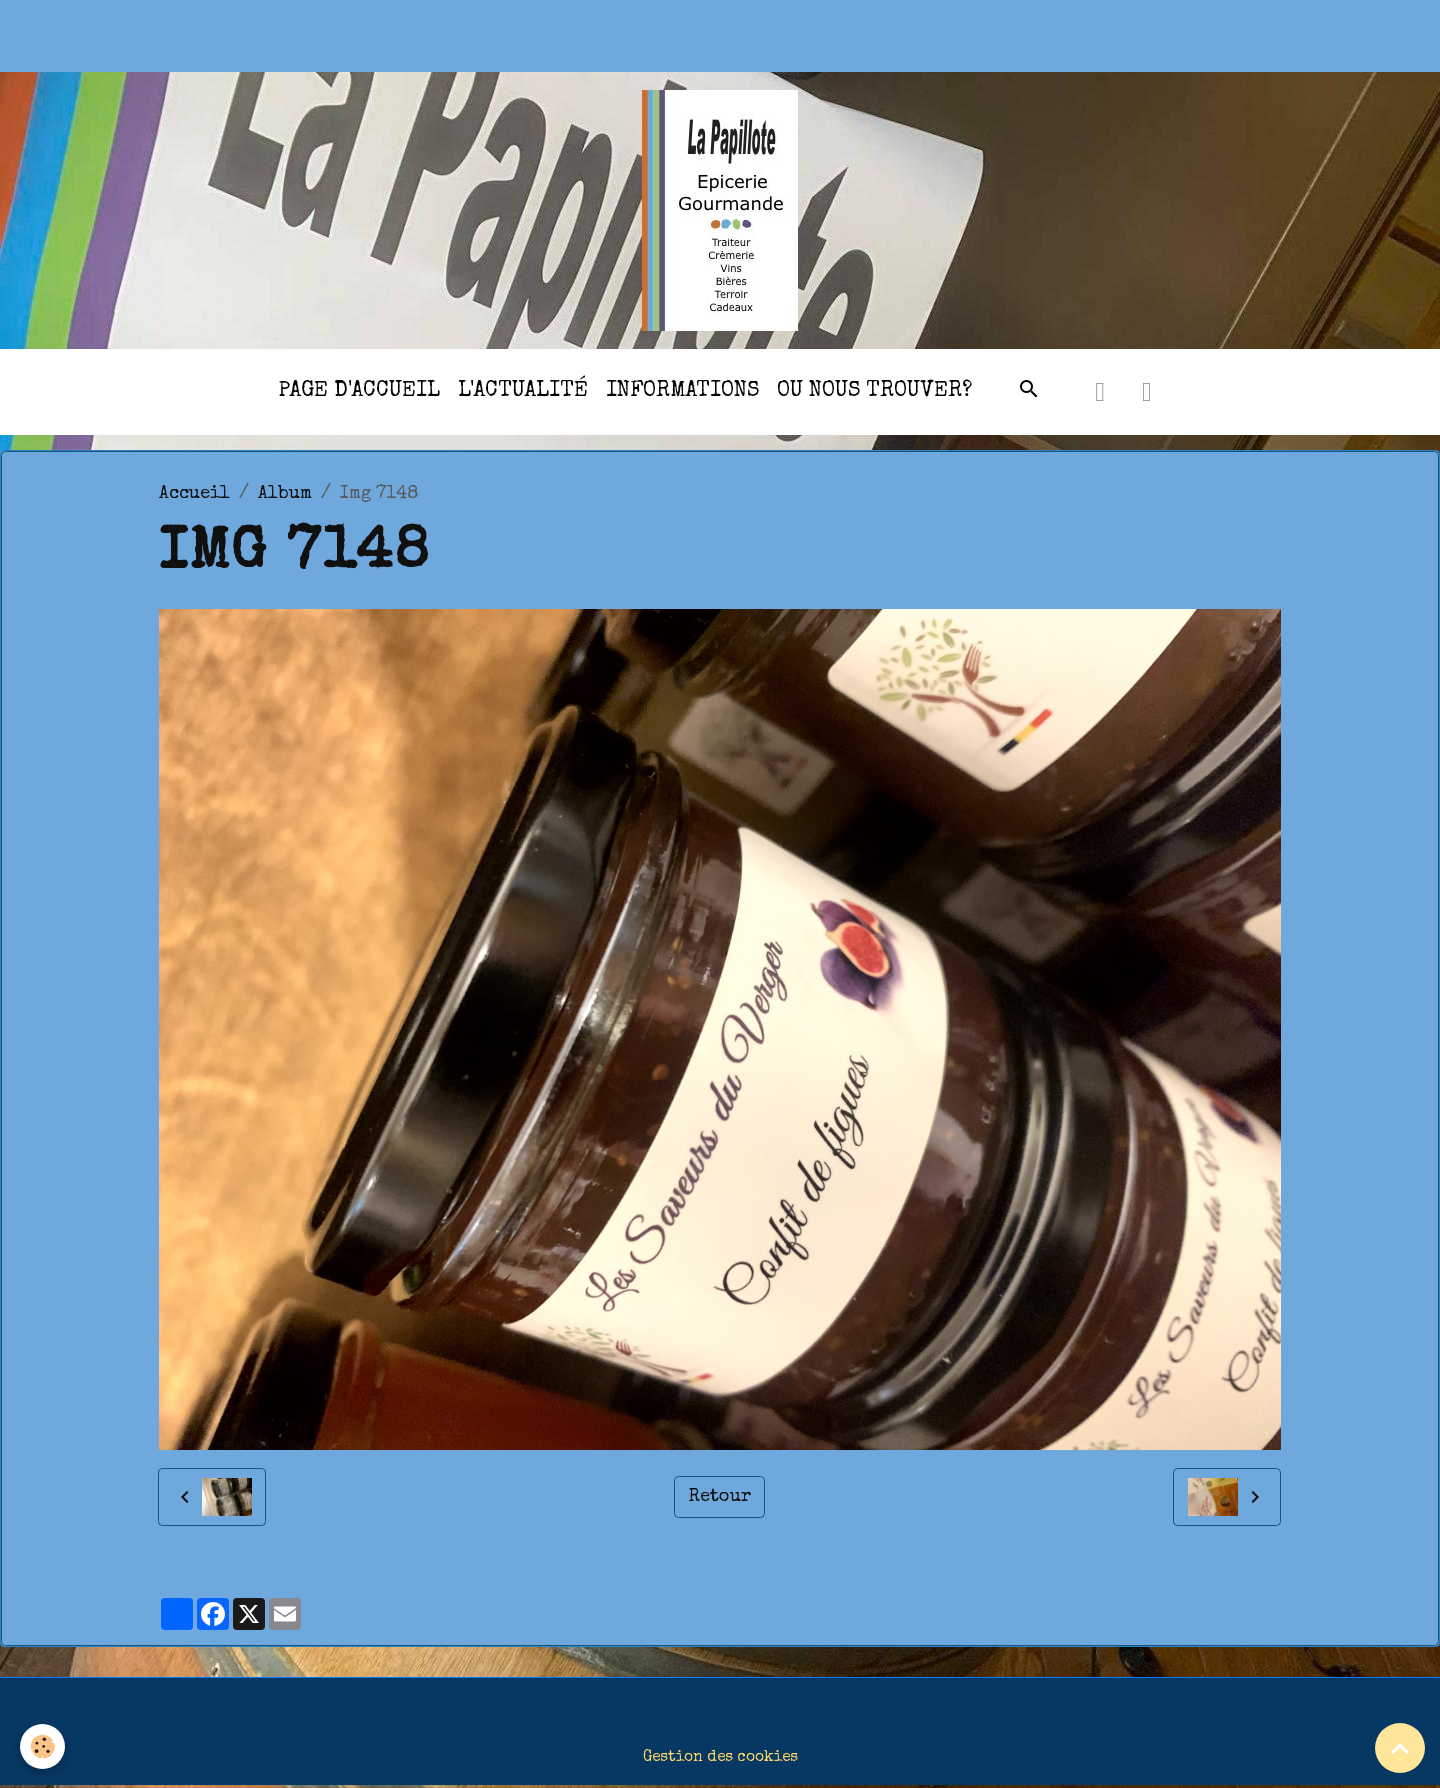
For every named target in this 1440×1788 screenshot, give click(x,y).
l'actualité (523, 391)
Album (285, 494)
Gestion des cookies (720, 1758)
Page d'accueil (359, 391)
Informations (682, 391)
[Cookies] (42, 1746)
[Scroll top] (1400, 1748)
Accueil (194, 494)
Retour (720, 1497)
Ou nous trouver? (874, 391)
